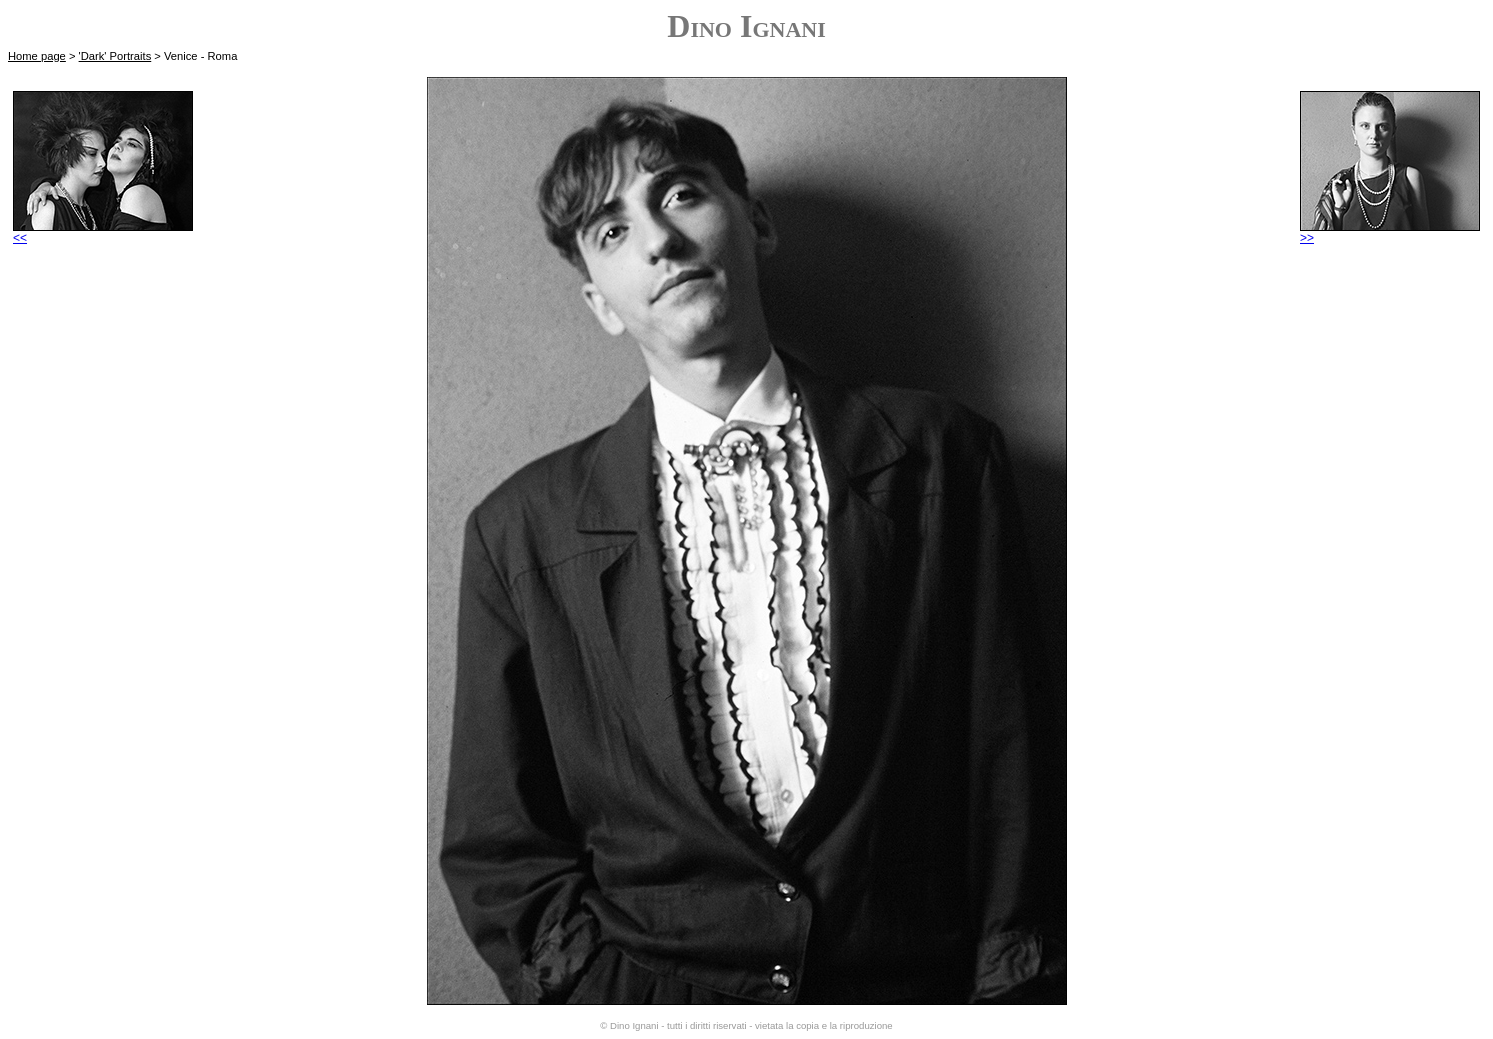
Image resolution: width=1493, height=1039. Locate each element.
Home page (37, 56)
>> (1390, 232)
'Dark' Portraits (115, 56)
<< (103, 232)
